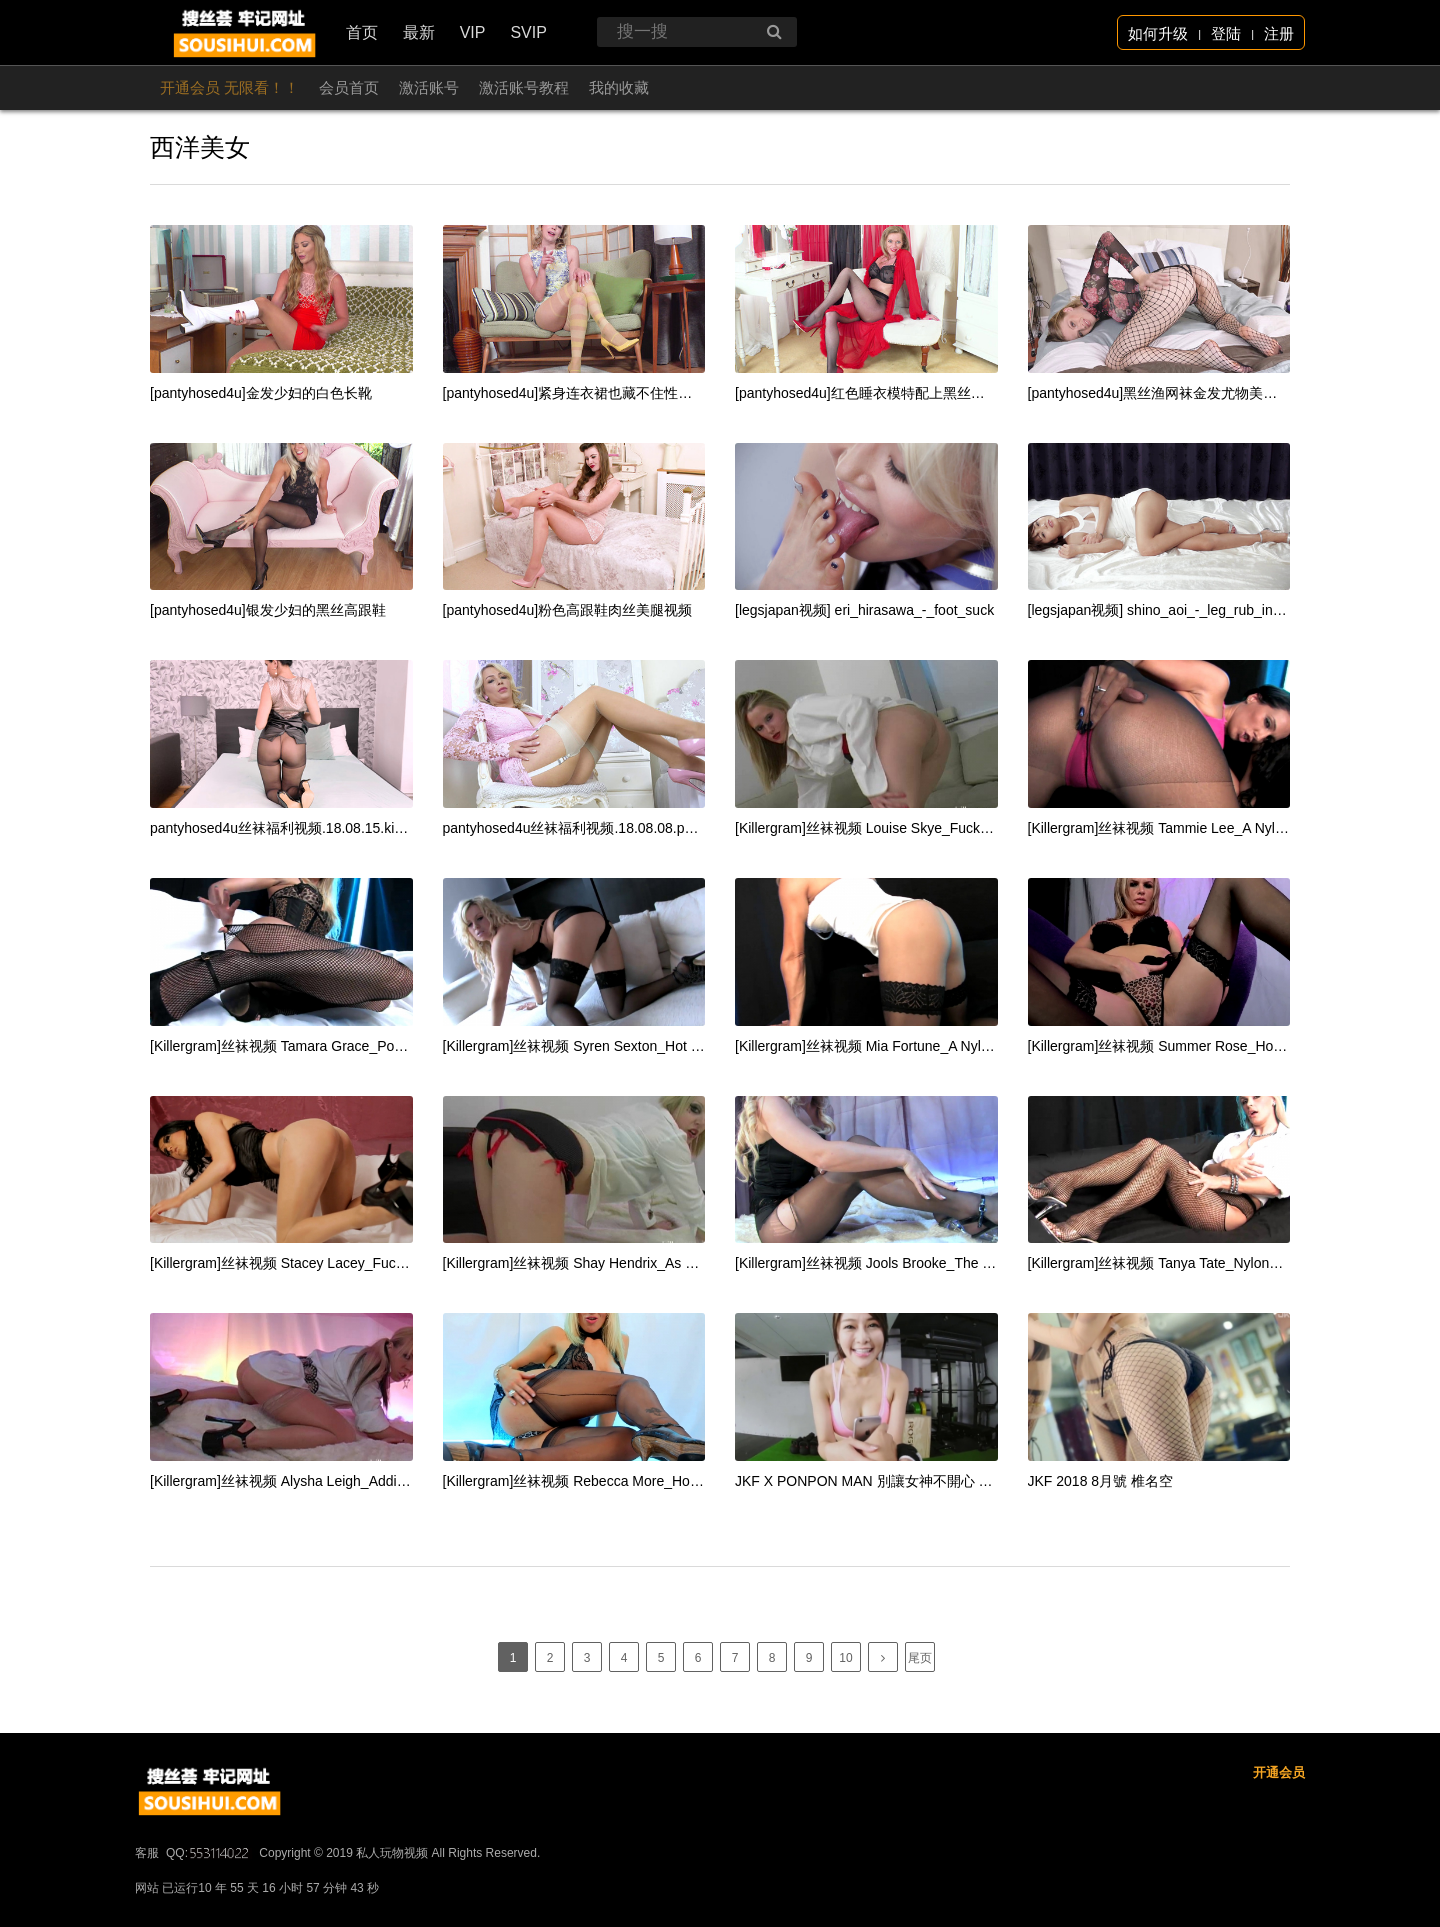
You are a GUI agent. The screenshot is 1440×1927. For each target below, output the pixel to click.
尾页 (920, 1658)
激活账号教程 (524, 87)
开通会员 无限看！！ (229, 87)
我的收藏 (619, 87)
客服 (147, 1913)
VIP (473, 32)
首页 (362, 32)
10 (845, 1658)
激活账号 (429, 87)
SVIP (528, 32)
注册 (1279, 33)
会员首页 (349, 87)
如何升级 (1158, 33)
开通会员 (1279, 1832)
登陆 (1226, 33)
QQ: (209, 1913)
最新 (419, 32)
